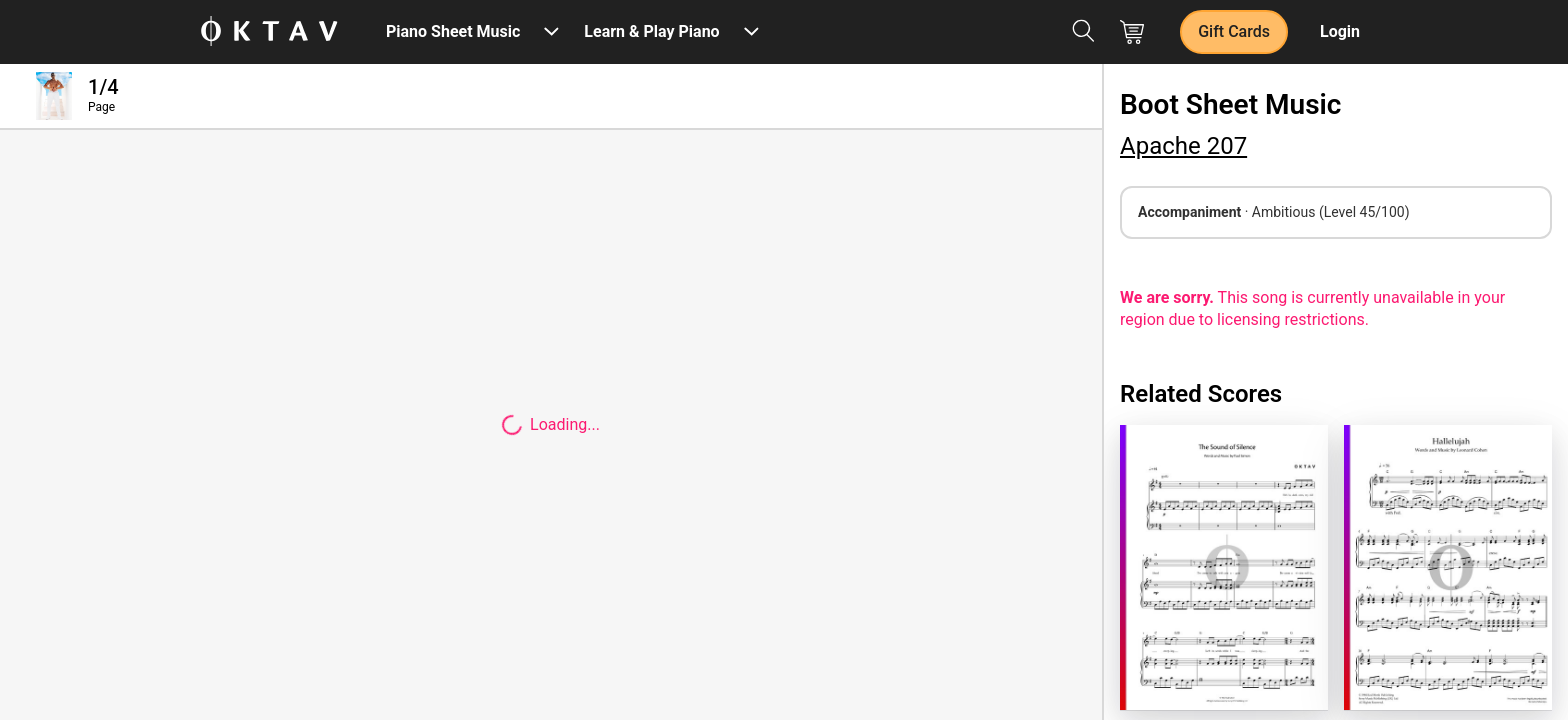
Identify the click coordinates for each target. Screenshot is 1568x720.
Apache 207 (1183, 146)
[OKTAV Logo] (269, 32)
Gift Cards (1234, 31)
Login (1340, 31)
